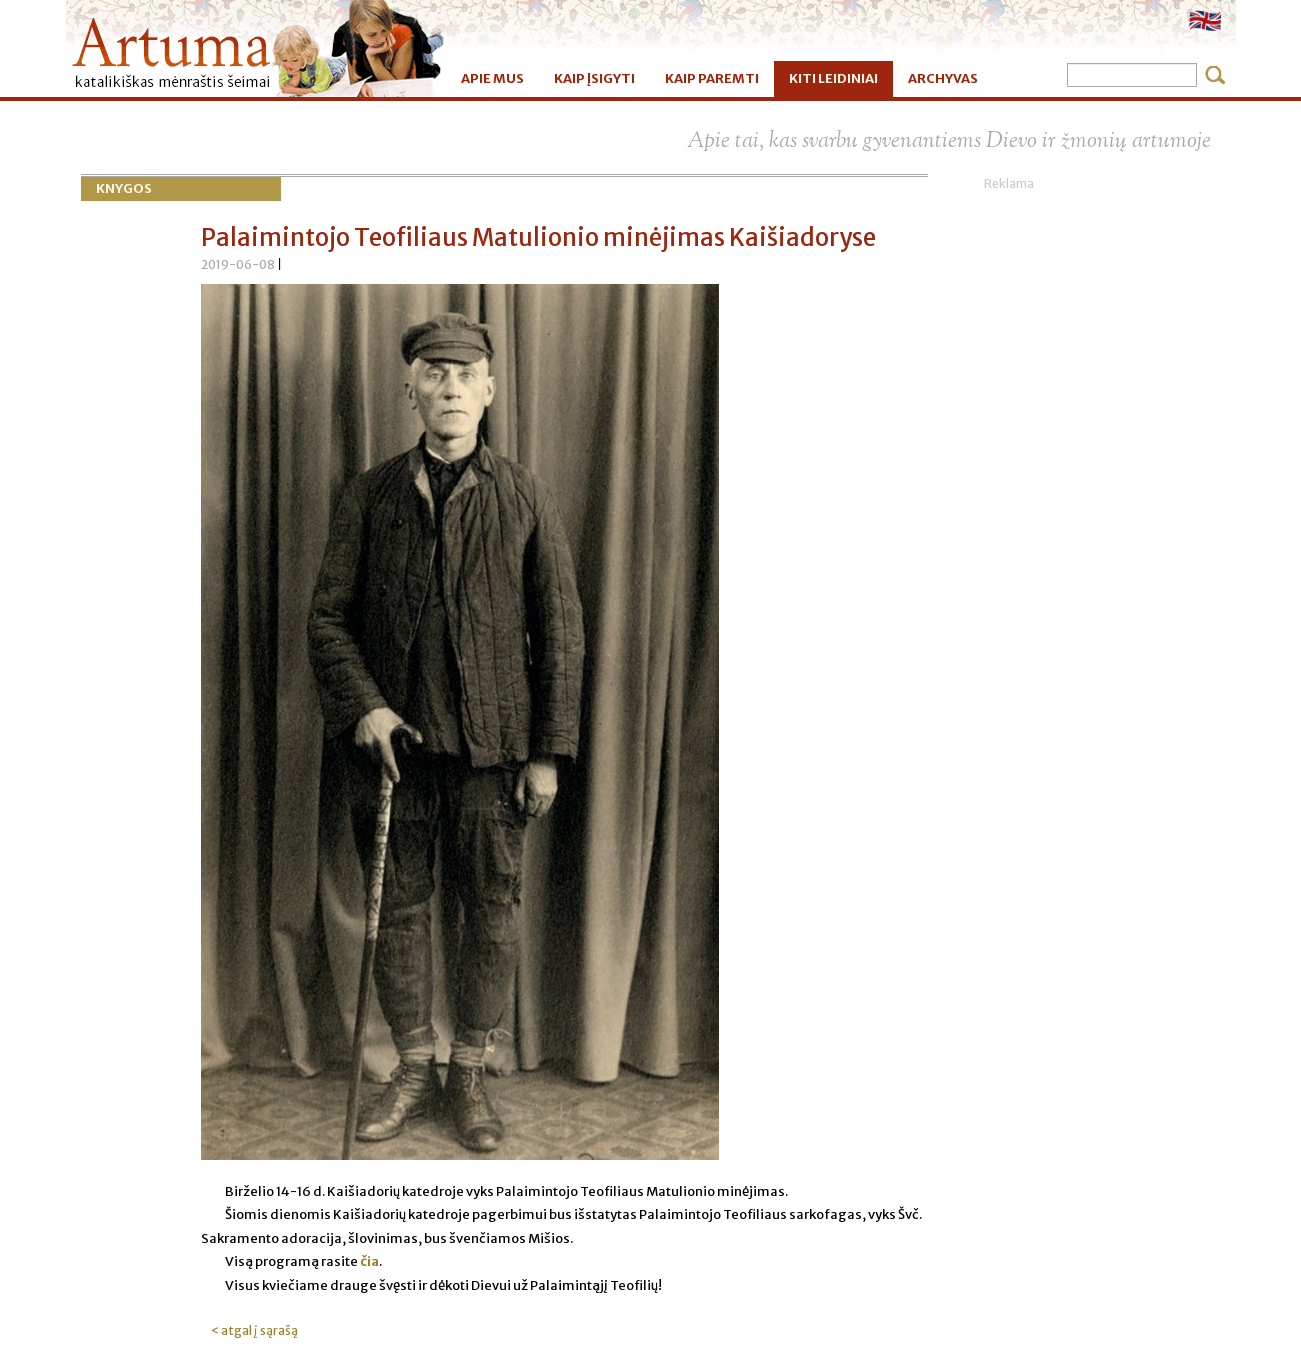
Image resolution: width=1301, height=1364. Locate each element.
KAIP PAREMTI (712, 78)
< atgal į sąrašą (254, 1330)
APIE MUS (492, 78)
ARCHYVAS (943, 78)
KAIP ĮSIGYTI (594, 78)
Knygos (124, 188)
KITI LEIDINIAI (833, 78)
